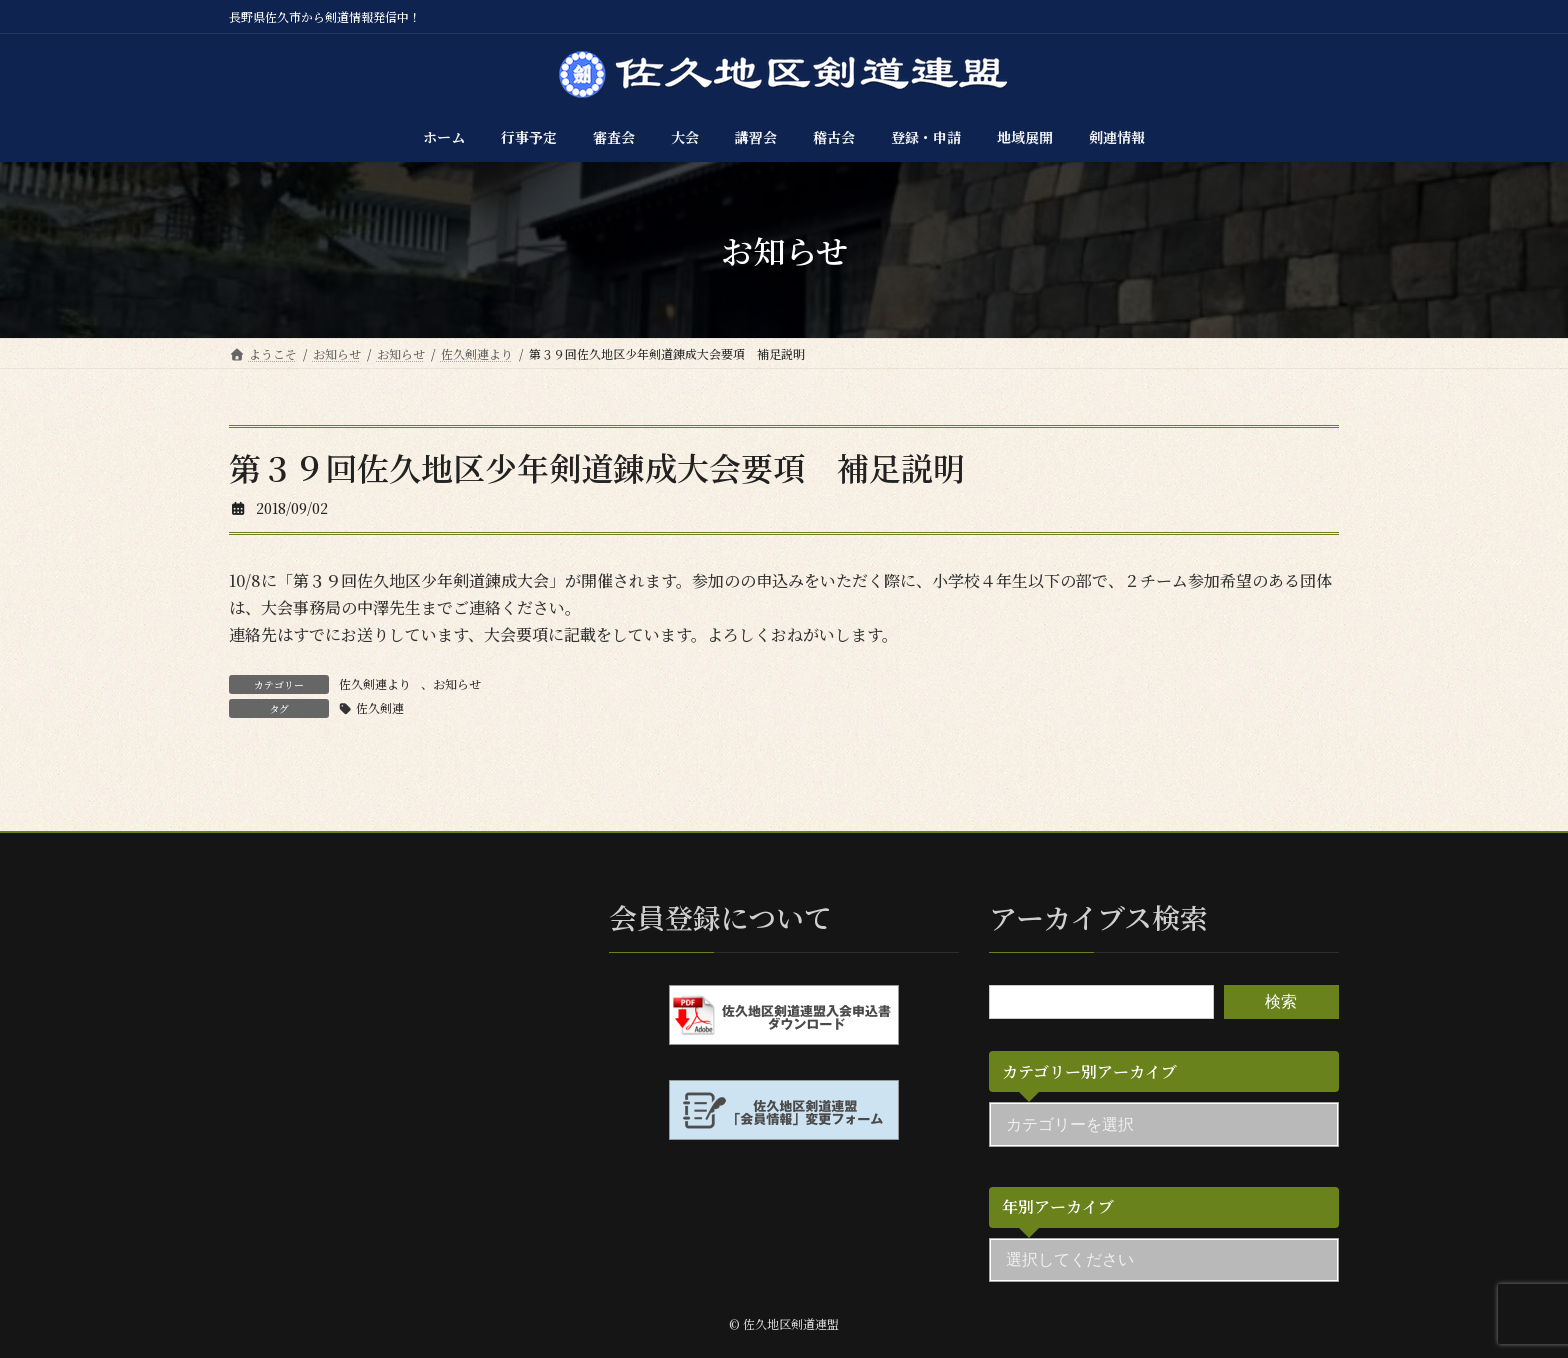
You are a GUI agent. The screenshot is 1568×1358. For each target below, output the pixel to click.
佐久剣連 (380, 707)
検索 (1281, 1001)
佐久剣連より (375, 683)
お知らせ (457, 683)
